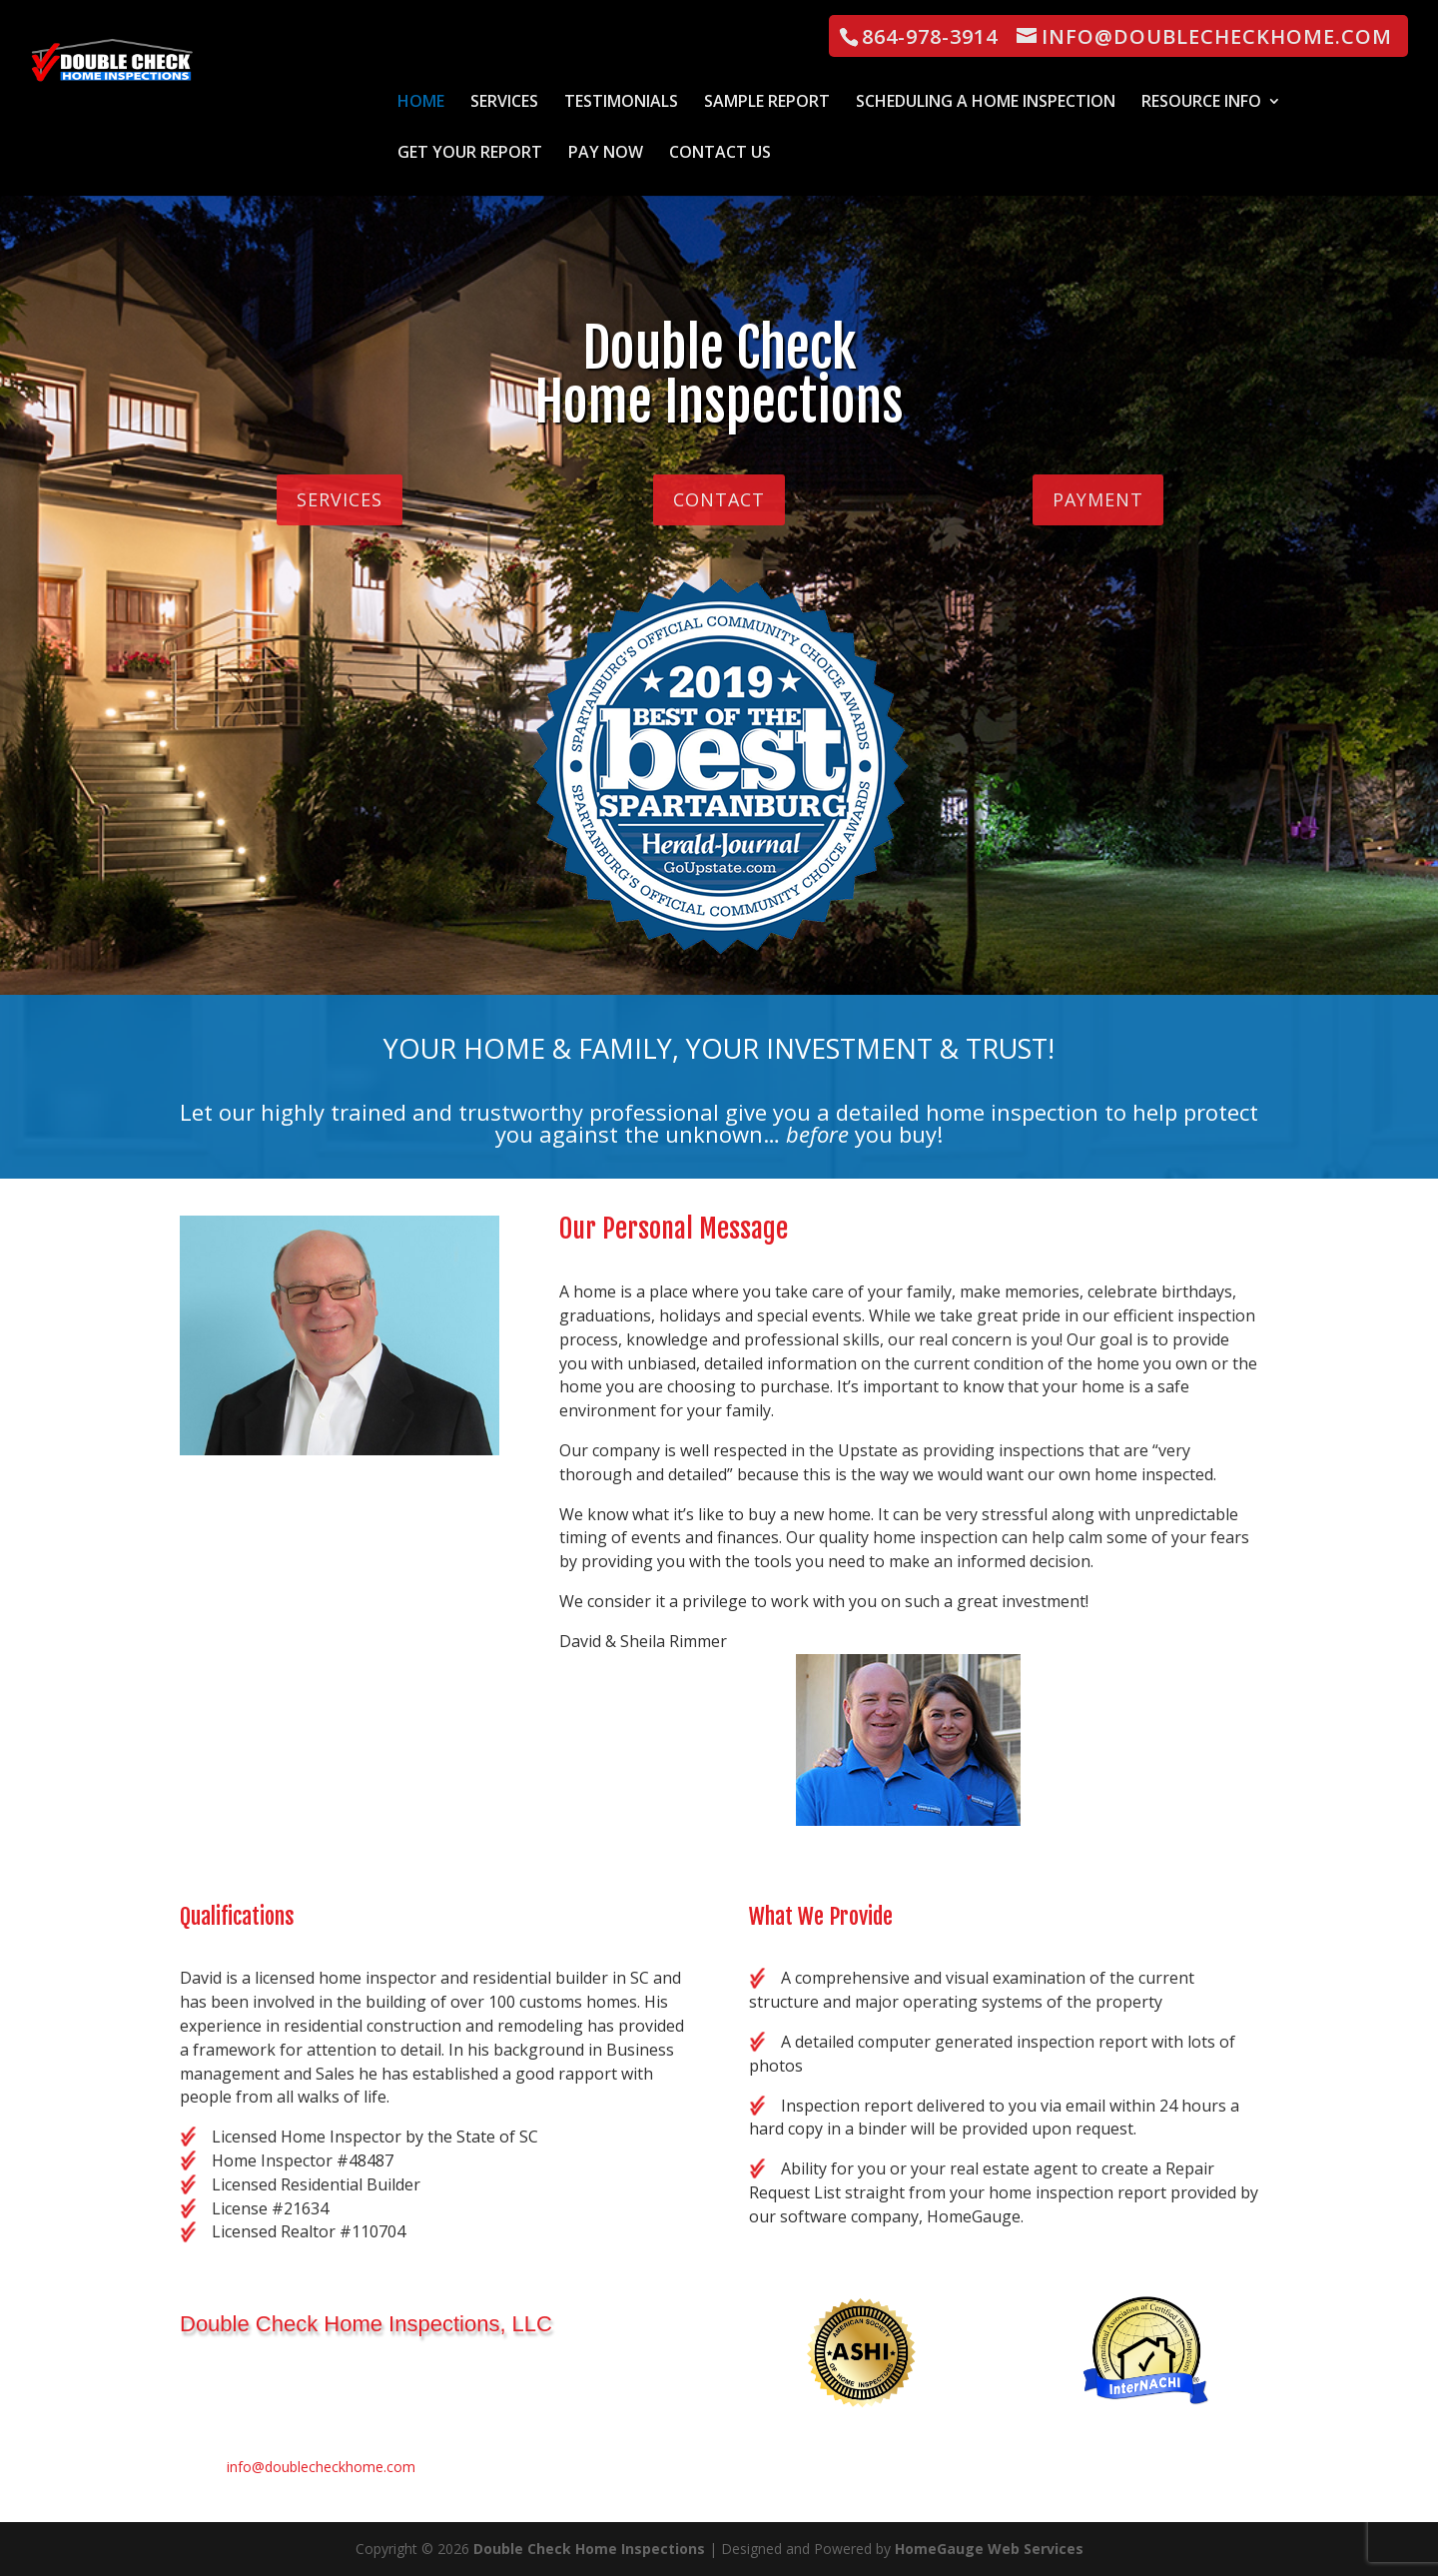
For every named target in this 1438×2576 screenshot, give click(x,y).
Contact (719, 499)
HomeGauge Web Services (989, 2548)
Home (420, 103)
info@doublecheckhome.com (321, 2466)
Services (504, 103)
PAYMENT (1098, 499)
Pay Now (605, 154)
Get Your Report (469, 154)
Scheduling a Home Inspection (985, 103)
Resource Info (1201, 103)
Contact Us (720, 154)
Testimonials (621, 103)
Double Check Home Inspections (589, 2548)
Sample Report (767, 103)
